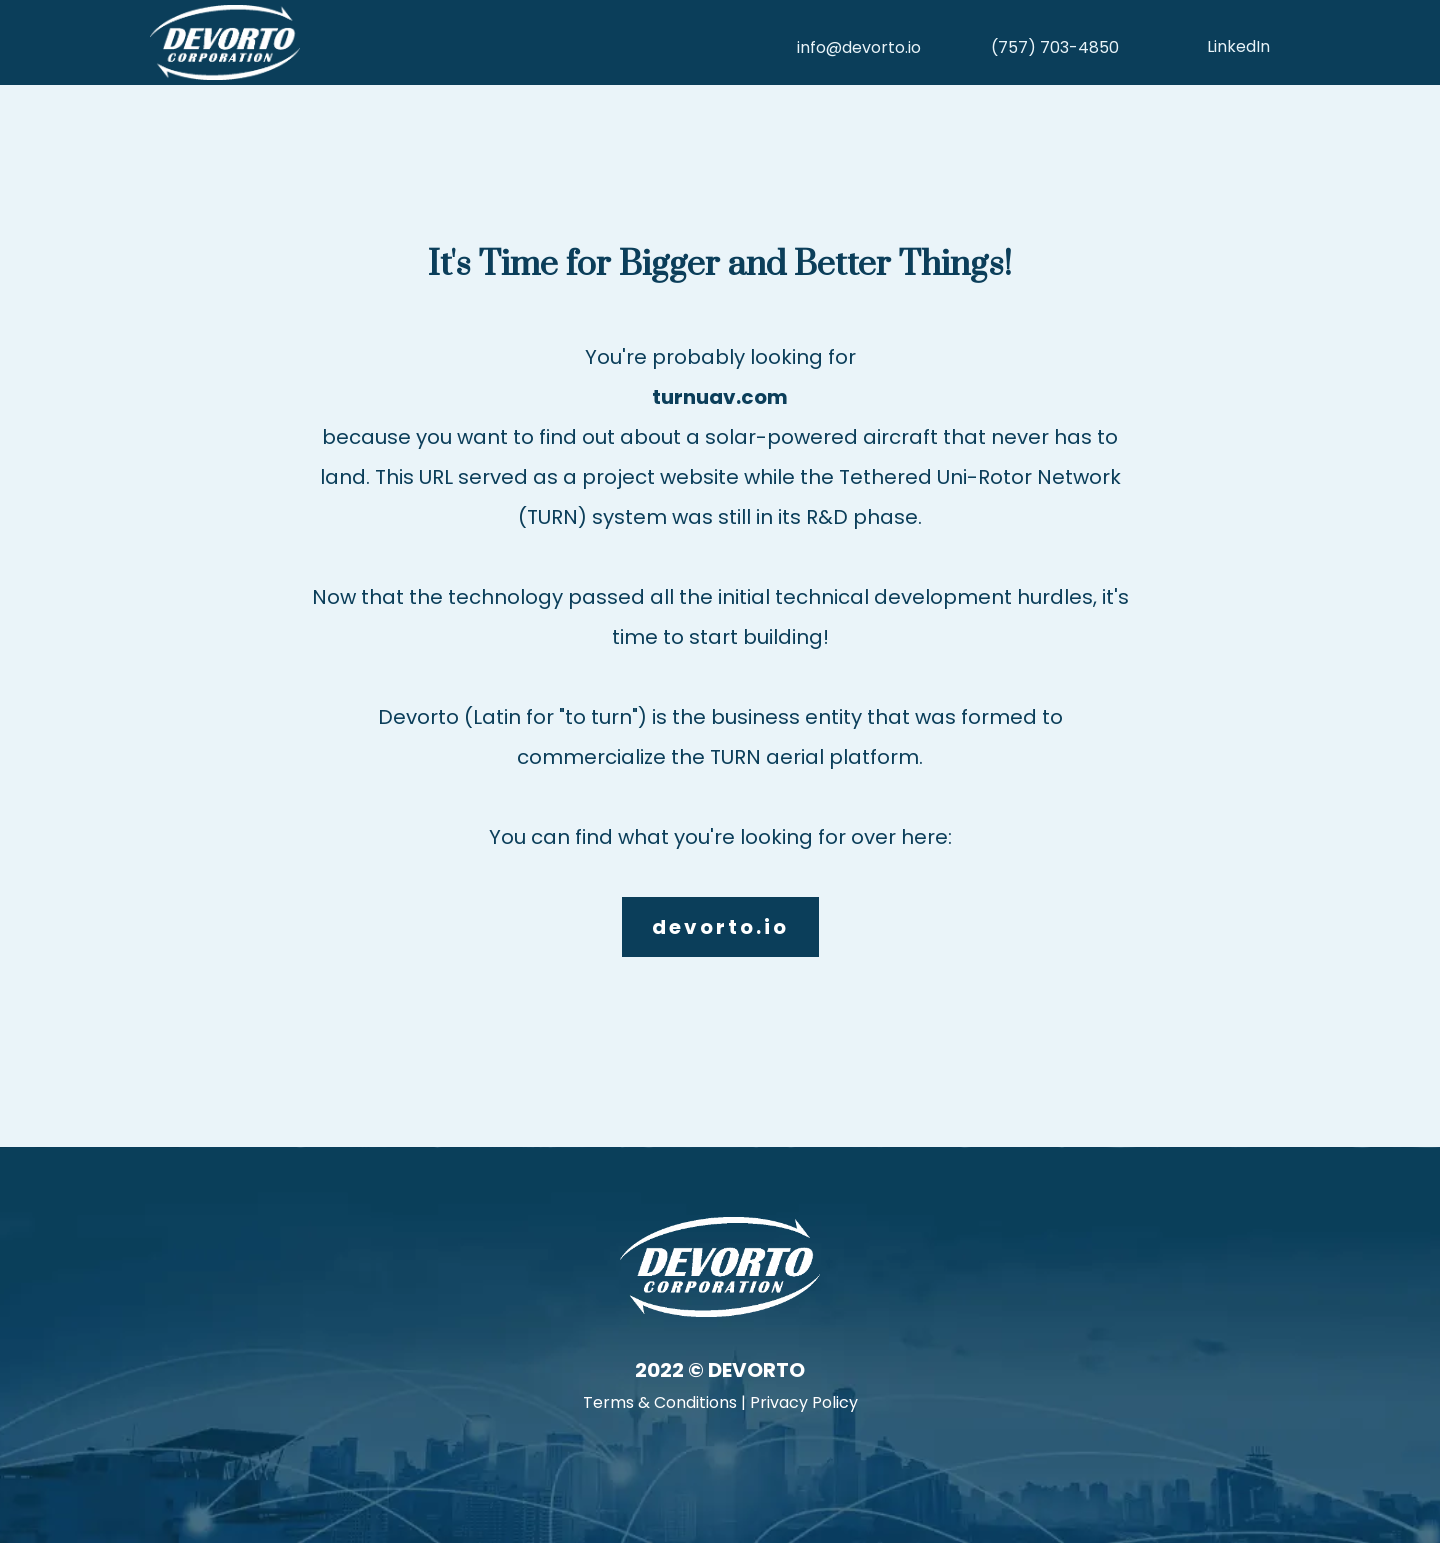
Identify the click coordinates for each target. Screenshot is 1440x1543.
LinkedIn (1238, 46)
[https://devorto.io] (429, 42)
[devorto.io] (720, 927)
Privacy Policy (804, 1402)
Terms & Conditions (660, 1402)
